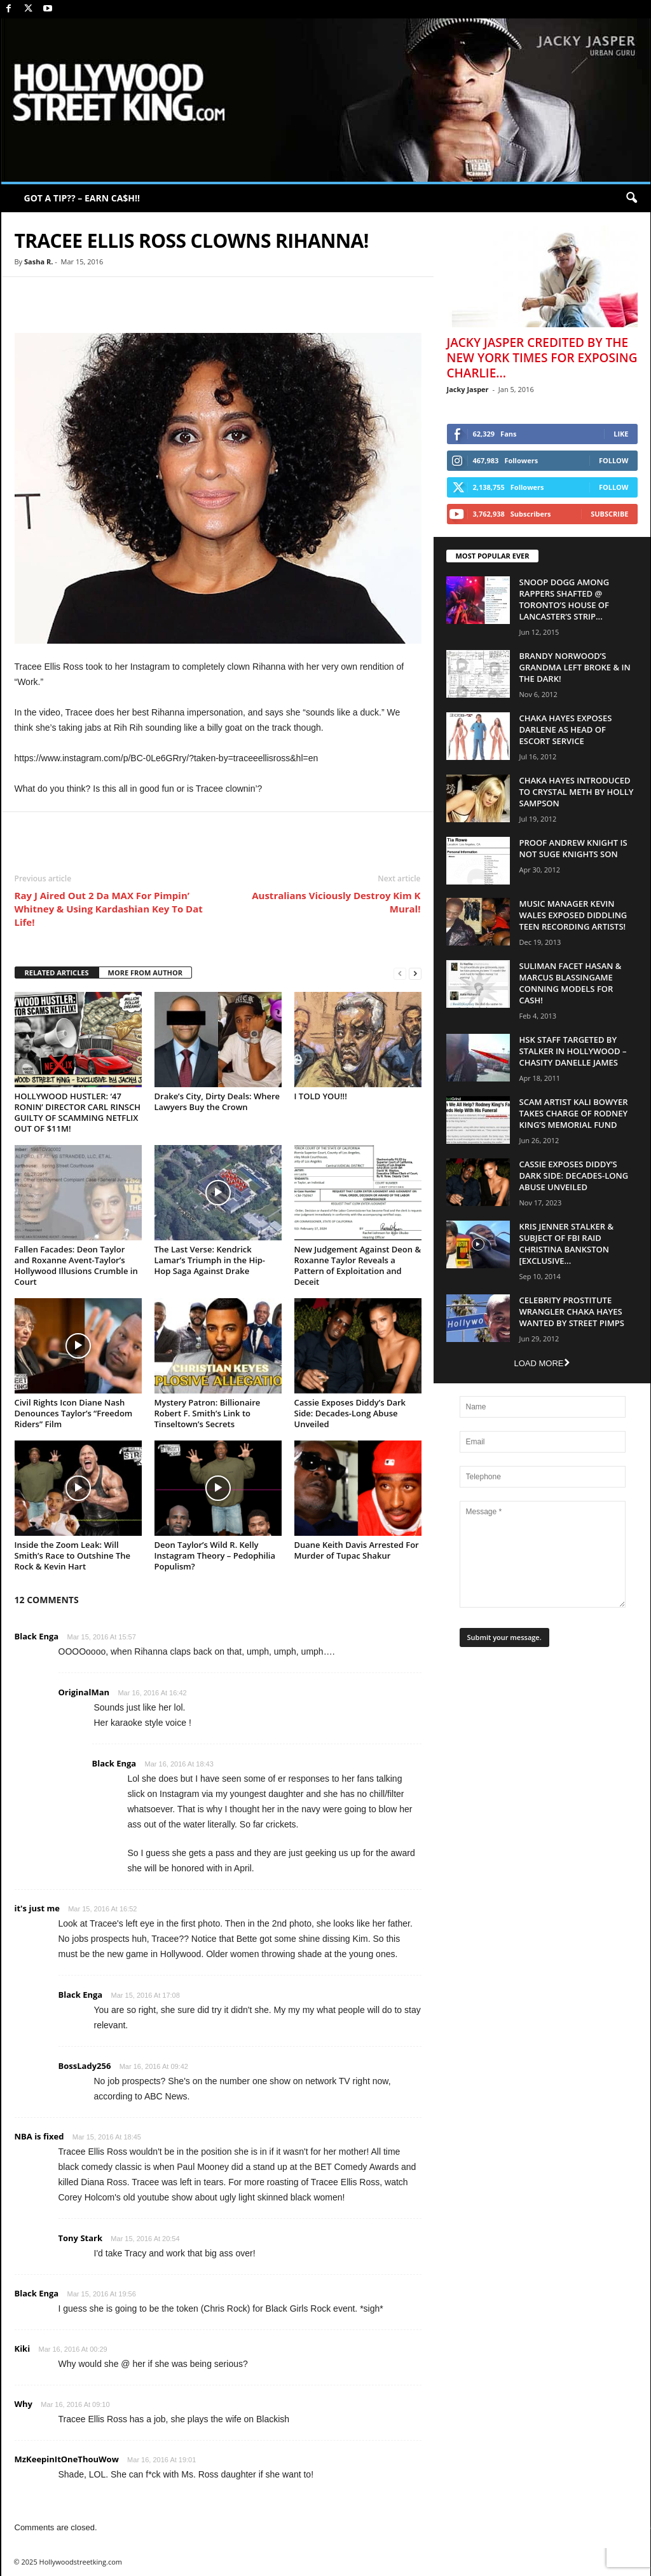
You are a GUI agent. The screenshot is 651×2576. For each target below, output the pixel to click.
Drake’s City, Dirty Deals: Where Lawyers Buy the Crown (217, 1101)
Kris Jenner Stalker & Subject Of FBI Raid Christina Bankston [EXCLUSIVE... (566, 1243)
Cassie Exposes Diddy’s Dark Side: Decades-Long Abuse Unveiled (350, 1413)
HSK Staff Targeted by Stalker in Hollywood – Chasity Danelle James (573, 1051)
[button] (631, 198)
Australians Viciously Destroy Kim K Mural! (336, 902)
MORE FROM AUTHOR (145, 972)
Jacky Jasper (468, 389)
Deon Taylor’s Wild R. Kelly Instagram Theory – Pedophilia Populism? (215, 1555)
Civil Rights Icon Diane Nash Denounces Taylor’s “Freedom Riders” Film (74, 1413)
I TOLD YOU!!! (320, 1096)
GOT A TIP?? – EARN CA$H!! (82, 198)
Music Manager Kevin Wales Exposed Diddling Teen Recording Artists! (573, 915)
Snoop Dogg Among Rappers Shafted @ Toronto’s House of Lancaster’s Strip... (564, 599)
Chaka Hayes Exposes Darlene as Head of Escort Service (565, 729)
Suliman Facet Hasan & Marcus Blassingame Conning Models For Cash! (570, 983)
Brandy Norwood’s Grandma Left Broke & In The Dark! (575, 667)
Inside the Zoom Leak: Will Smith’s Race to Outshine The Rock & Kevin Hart (72, 1555)
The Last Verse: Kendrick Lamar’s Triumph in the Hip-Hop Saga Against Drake (210, 1260)
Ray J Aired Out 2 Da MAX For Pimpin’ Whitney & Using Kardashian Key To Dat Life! (109, 908)
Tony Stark (80, 2238)
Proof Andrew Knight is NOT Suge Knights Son (573, 848)
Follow (614, 460)
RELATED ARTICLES (57, 972)
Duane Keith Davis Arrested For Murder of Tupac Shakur (356, 1550)
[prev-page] (400, 973)
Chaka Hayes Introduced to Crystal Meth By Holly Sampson (576, 792)
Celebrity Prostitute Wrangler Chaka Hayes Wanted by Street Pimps (571, 1311)
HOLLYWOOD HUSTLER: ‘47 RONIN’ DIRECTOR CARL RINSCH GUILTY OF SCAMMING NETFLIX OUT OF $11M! (78, 1112)
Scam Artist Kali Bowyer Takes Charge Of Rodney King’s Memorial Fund (573, 1113)
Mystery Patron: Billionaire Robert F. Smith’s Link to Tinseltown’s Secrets (207, 1413)
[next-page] (415, 973)
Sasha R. (38, 261)
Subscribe (609, 514)
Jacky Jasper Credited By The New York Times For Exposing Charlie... (542, 357)
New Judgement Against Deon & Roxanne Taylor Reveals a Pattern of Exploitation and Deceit (357, 1265)
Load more (541, 1363)
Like (620, 433)
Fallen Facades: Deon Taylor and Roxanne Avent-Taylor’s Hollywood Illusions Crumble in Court (76, 1265)
